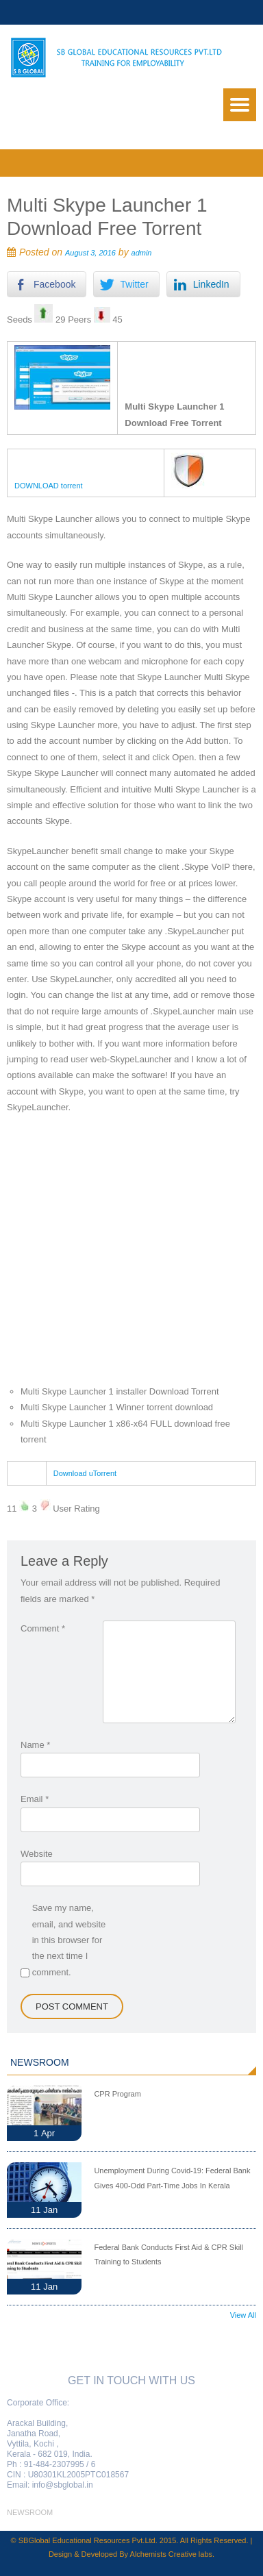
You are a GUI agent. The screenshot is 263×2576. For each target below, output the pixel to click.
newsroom (30, 2512)
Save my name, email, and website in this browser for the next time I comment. (69, 1940)
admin (142, 253)
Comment (43, 1628)
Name (35, 1745)
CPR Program (117, 2094)
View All (243, 2315)
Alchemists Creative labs (171, 2554)
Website (37, 1854)
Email (35, 1799)
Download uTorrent (84, 1473)
